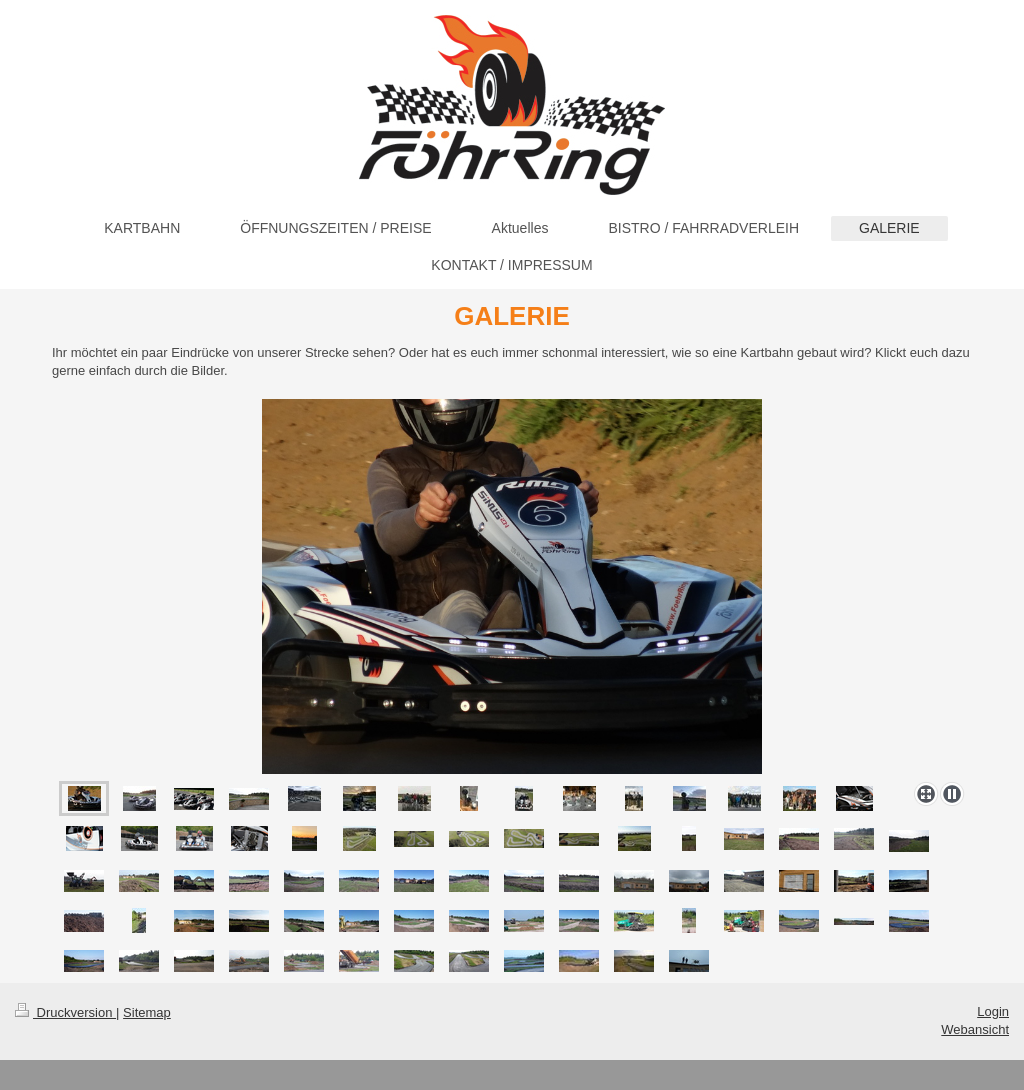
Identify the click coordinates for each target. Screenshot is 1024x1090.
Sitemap (147, 1012)
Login (993, 1011)
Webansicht (975, 1029)
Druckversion (65, 1012)
